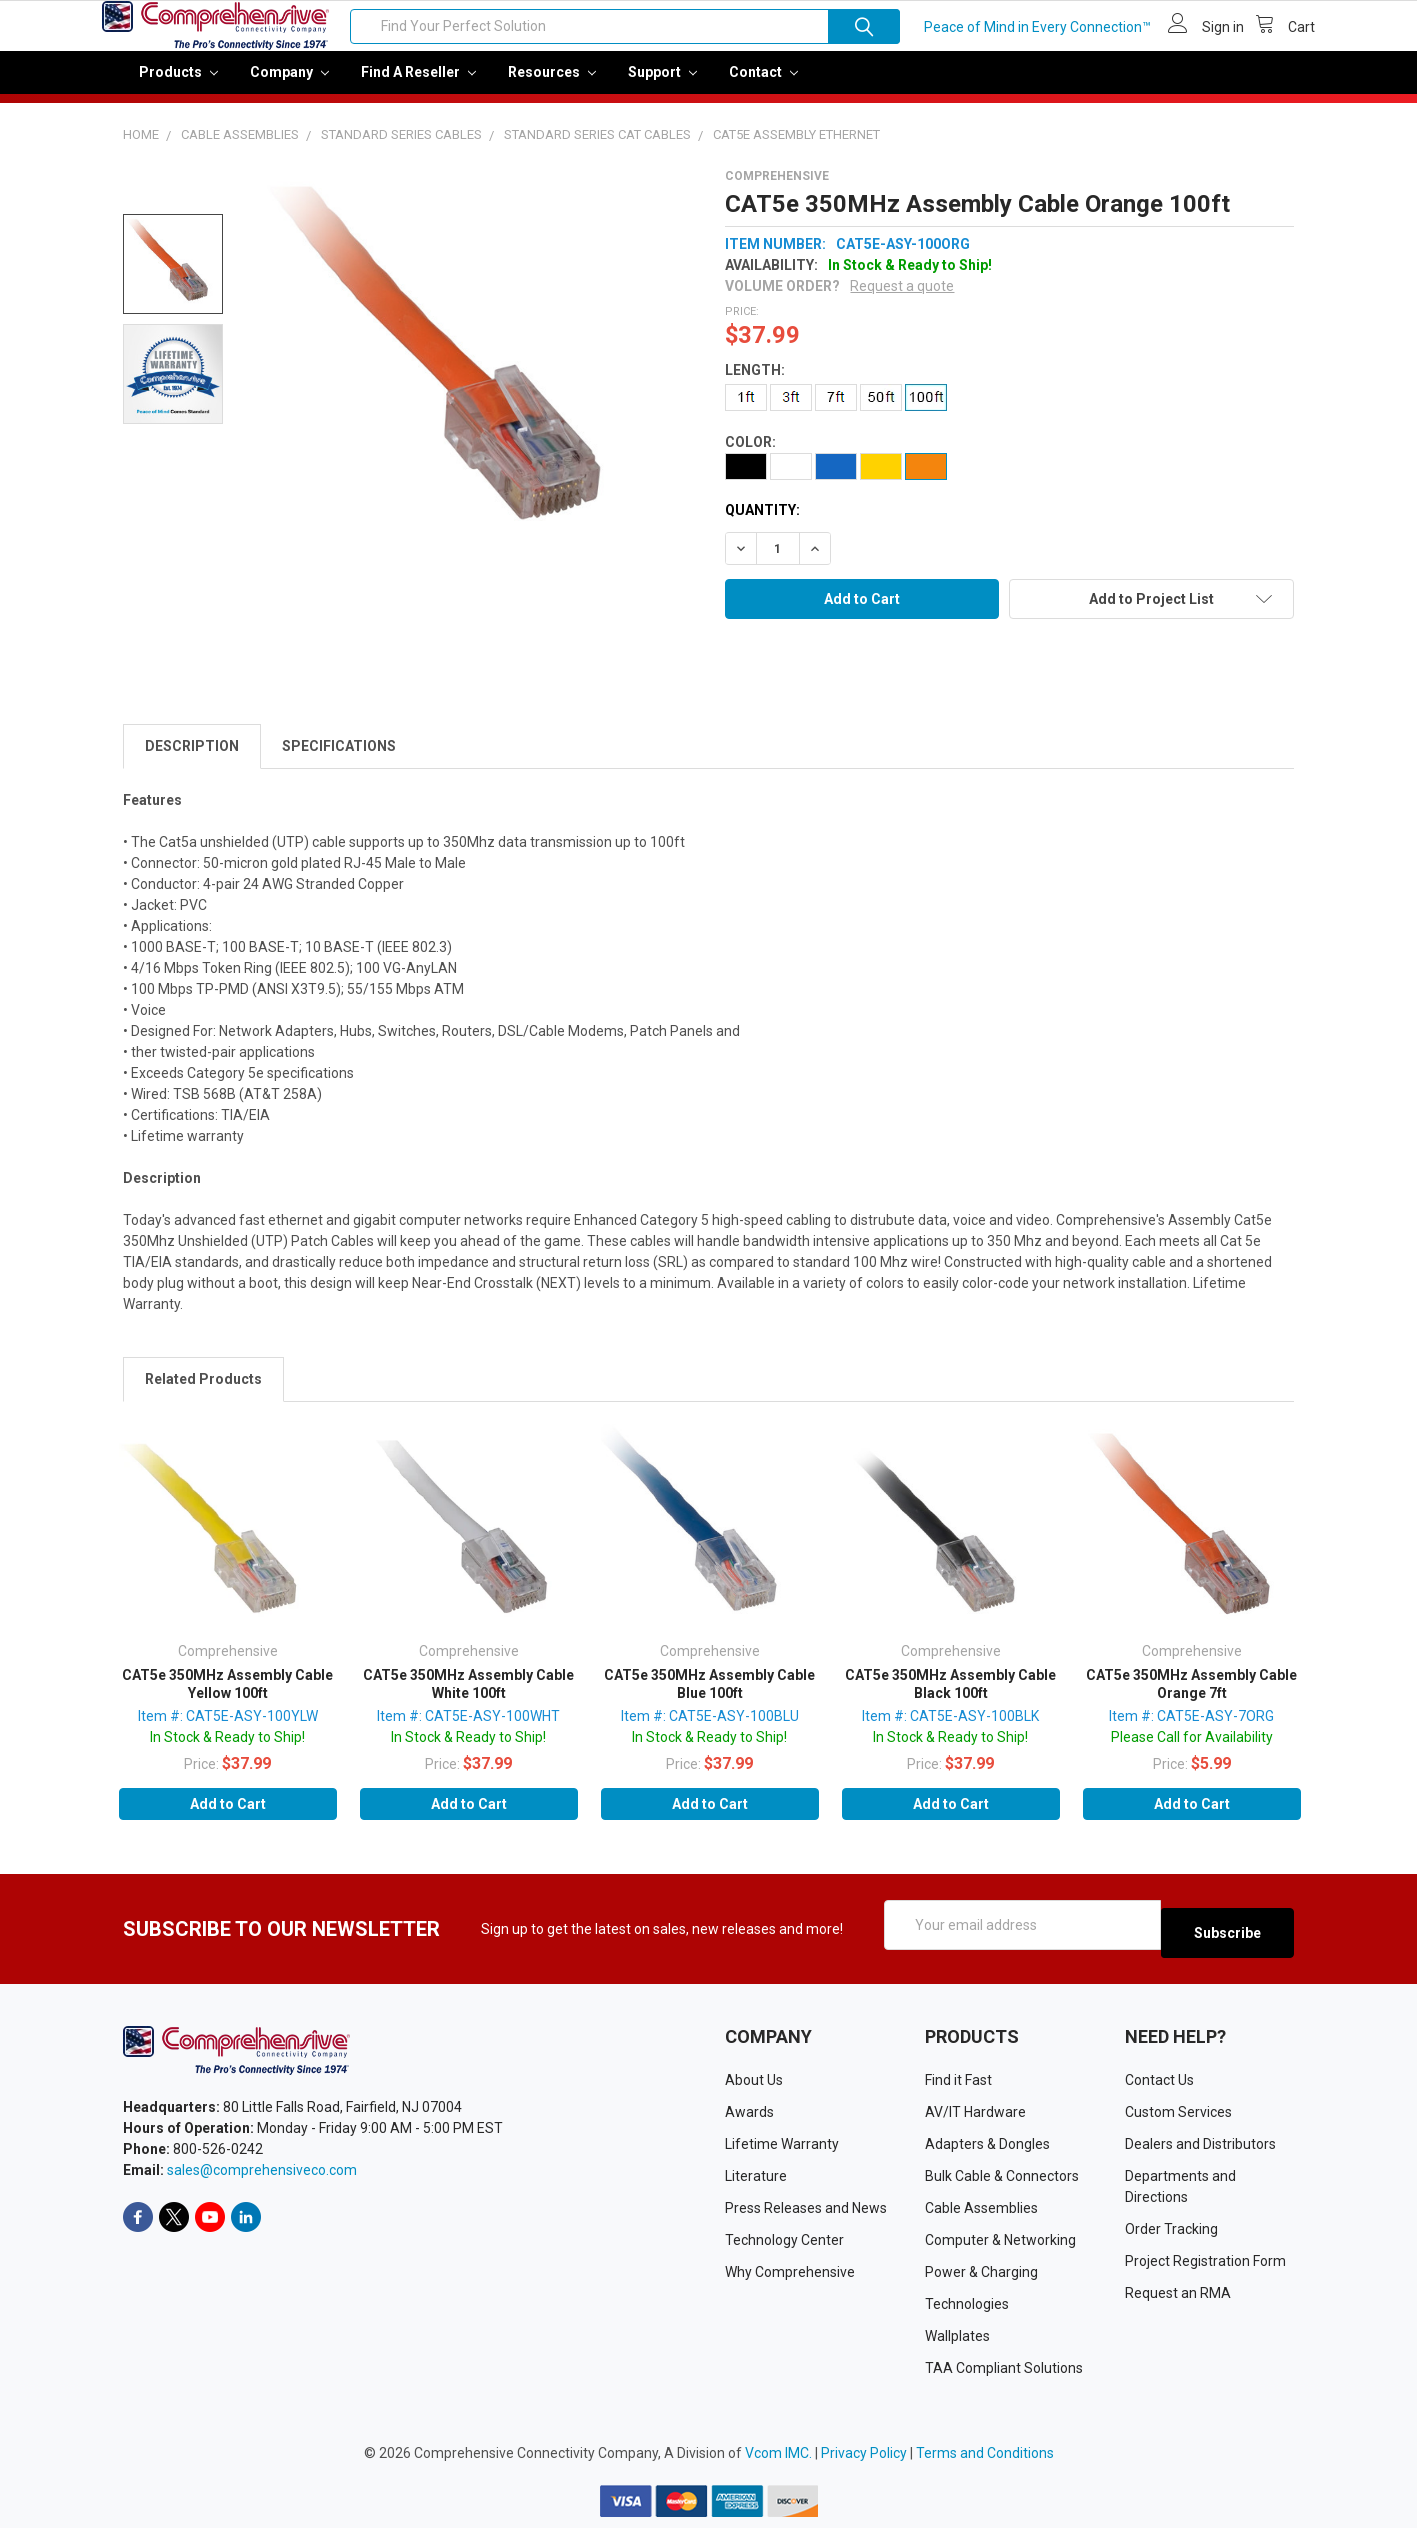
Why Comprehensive (790, 2278)
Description (192, 760)
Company (289, 86)
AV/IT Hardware (975, 2118)
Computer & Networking (1000, 2246)
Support (662, 86)
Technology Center (784, 2246)
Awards (749, 2118)
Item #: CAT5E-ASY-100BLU (710, 1730)
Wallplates (957, 2342)
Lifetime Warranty (782, 2150)
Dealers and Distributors (1200, 2150)
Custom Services (1178, 2118)
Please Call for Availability (1192, 1751)
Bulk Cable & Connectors (1002, 2182)
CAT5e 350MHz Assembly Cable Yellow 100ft (227, 1698)
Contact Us (1159, 2086)
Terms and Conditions (985, 2459)
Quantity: (762, 524)
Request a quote (902, 300)
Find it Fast (958, 2086)
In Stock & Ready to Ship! (227, 1751)
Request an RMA (1178, 2299)
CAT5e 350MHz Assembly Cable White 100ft (468, 1698)
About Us (754, 2086)
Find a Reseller (418, 86)
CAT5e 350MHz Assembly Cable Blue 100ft (709, 1698)
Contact (763, 86)
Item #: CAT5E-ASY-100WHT (468, 1730)
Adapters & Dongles (987, 2150)
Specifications (339, 760)
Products (178, 86)
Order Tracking (1171, 2235)
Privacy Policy (864, 2459)
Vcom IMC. (778, 2459)
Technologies (967, 2310)
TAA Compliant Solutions (1004, 2374)
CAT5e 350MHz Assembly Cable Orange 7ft (1191, 1698)
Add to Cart (228, 1818)
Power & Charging (981, 2278)
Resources (552, 86)
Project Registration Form (1205, 2267)
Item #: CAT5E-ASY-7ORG (1191, 1730)
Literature (756, 2182)
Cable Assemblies (981, 2214)
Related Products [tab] (203, 1393)
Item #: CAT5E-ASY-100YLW (228, 1730)
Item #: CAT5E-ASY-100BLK (950, 1730)
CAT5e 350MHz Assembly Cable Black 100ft (950, 1698)
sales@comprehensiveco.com (262, 2176)
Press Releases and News (806, 2214)
